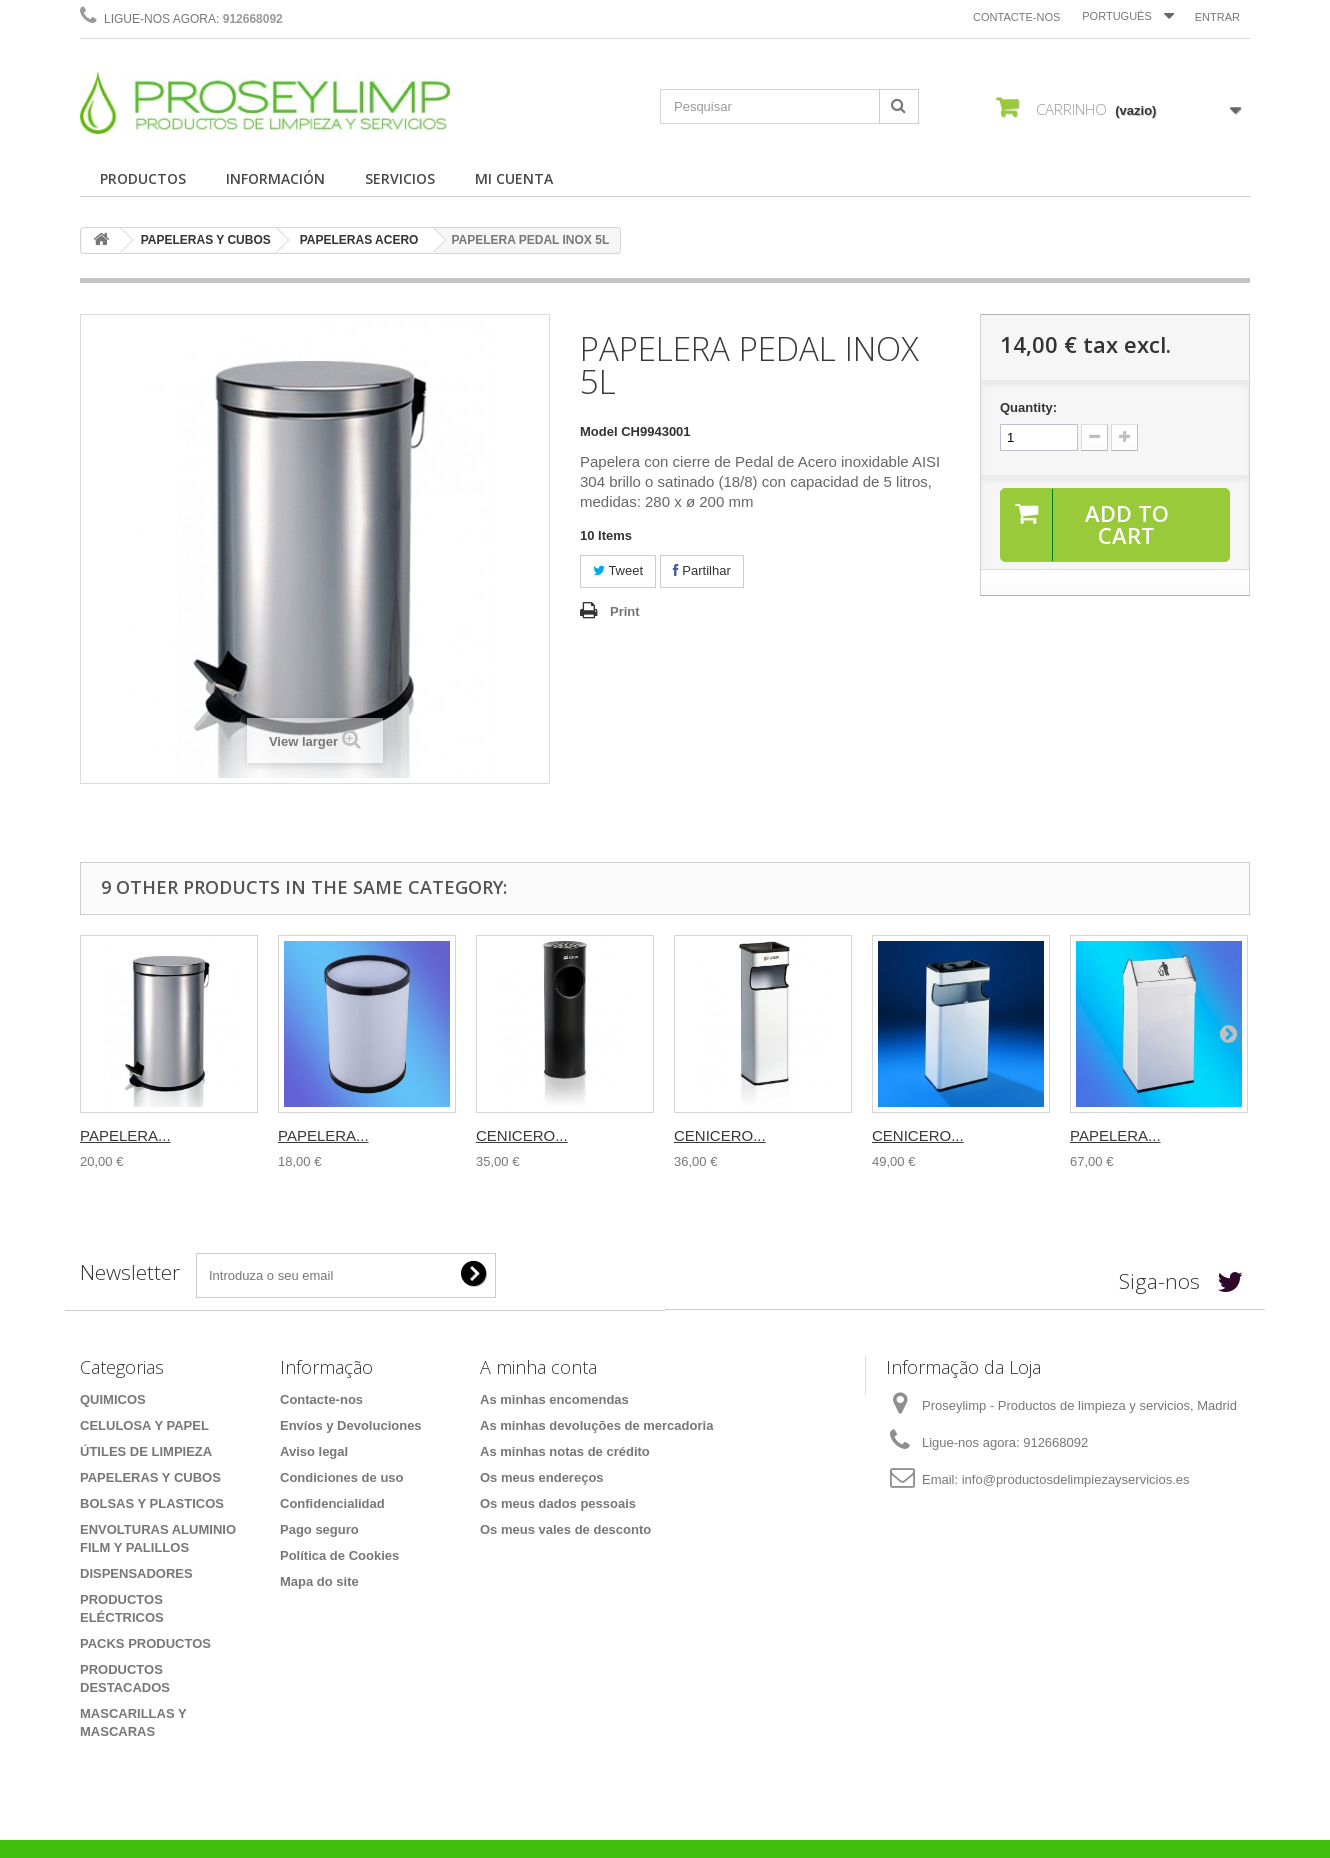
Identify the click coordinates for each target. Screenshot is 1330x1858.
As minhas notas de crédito (565, 1451)
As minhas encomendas (554, 1399)
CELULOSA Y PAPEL (144, 1425)
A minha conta (538, 1367)
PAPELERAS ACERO (359, 240)
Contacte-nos (1016, 17)
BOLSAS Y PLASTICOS (152, 1503)
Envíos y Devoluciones (351, 1425)
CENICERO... (522, 1135)
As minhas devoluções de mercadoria (596, 1425)
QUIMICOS (113, 1399)
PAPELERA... (125, 1135)
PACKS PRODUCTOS (145, 1643)
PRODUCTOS (143, 178)
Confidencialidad (332, 1503)
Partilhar (702, 570)
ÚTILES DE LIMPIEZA (146, 1451)
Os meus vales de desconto (565, 1529)
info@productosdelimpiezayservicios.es (1076, 1479)
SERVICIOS (400, 178)
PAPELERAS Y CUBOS (206, 240)
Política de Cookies (339, 1555)
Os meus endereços (542, 1477)
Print (625, 611)
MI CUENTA (514, 178)
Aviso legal (314, 1451)
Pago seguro (319, 1529)
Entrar (1217, 17)
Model (599, 431)
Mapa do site (319, 1581)
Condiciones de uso (342, 1477)
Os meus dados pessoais (558, 1503)
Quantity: (1028, 407)
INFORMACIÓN (275, 178)
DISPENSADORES (136, 1573)
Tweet (618, 570)
